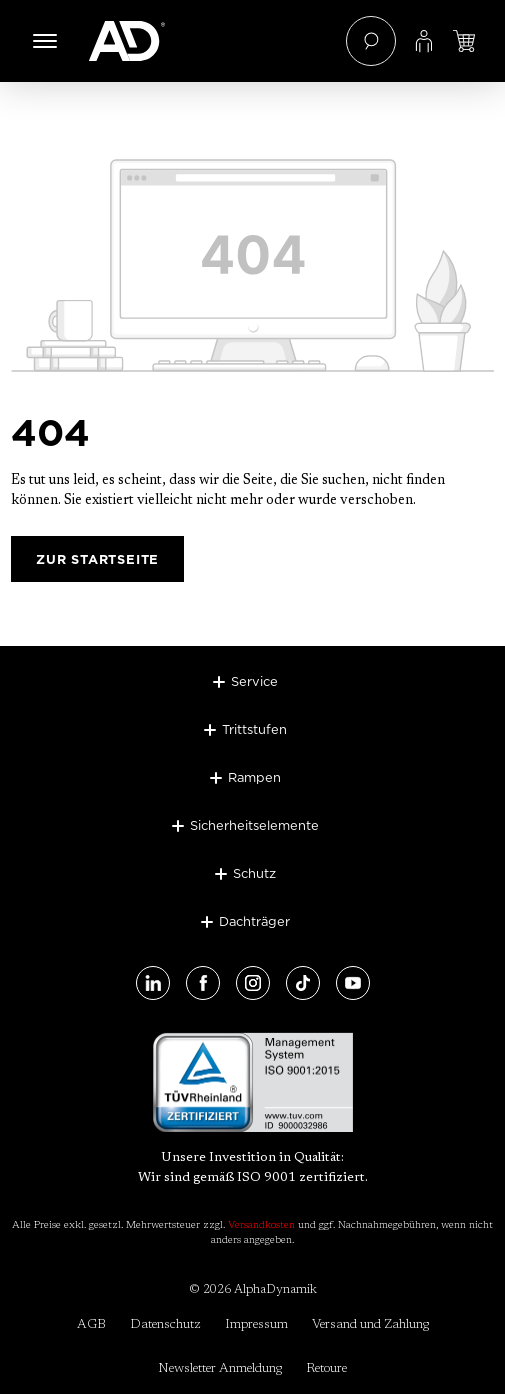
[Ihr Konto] (424, 41)
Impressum (256, 1324)
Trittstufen (254, 729)
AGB (91, 1324)
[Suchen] (371, 41)
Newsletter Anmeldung (220, 1368)
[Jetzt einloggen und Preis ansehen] (464, 41)
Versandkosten (261, 1226)
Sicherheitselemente (254, 825)
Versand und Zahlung (370, 1324)
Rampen (254, 777)
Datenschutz (165, 1324)
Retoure (326, 1368)
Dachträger (254, 921)
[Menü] (45, 41)
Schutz (254, 873)
